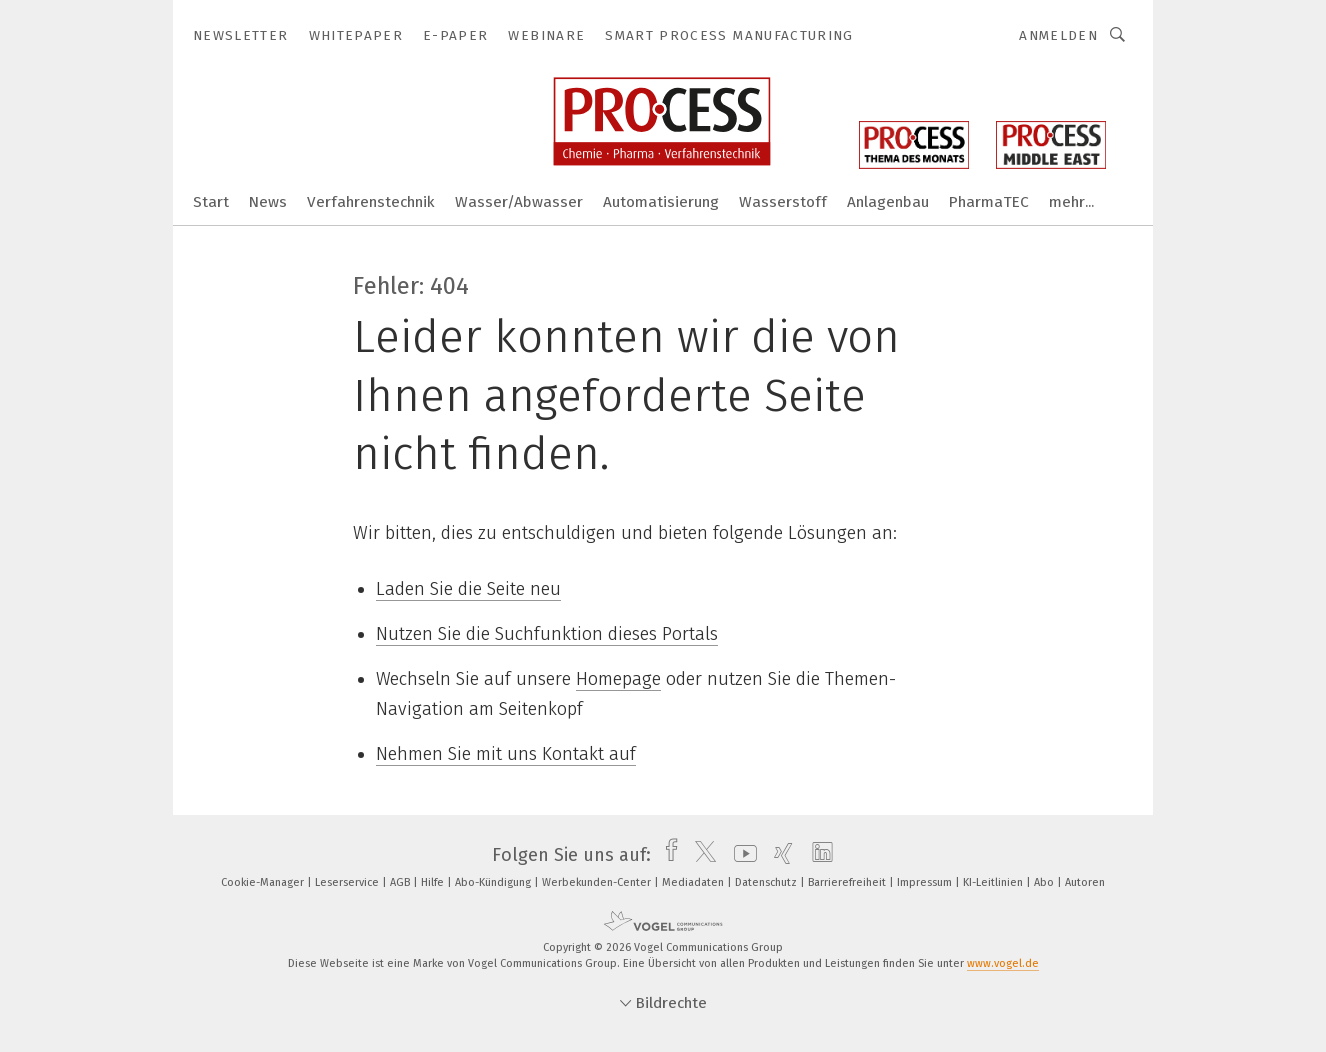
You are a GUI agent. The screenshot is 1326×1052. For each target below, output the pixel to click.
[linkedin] (817, 855)
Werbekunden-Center (598, 882)
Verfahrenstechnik (371, 202)
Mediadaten (694, 882)
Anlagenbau (888, 202)
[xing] (778, 855)
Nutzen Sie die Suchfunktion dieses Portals (547, 634)
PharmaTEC (989, 202)
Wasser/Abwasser (519, 202)
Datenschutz (767, 882)
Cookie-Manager (264, 882)
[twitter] (700, 855)
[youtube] (740, 855)
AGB (401, 882)
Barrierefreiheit (848, 882)
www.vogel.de (1003, 963)
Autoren (1085, 882)
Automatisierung (661, 202)
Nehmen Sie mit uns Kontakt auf (506, 754)
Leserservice (348, 882)
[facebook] (666, 855)
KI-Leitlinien (994, 882)
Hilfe (434, 882)
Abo (1045, 882)
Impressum (926, 882)
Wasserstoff (783, 202)
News (268, 202)
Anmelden (1058, 35)
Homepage (618, 679)
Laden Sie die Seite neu (468, 589)
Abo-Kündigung (494, 882)
